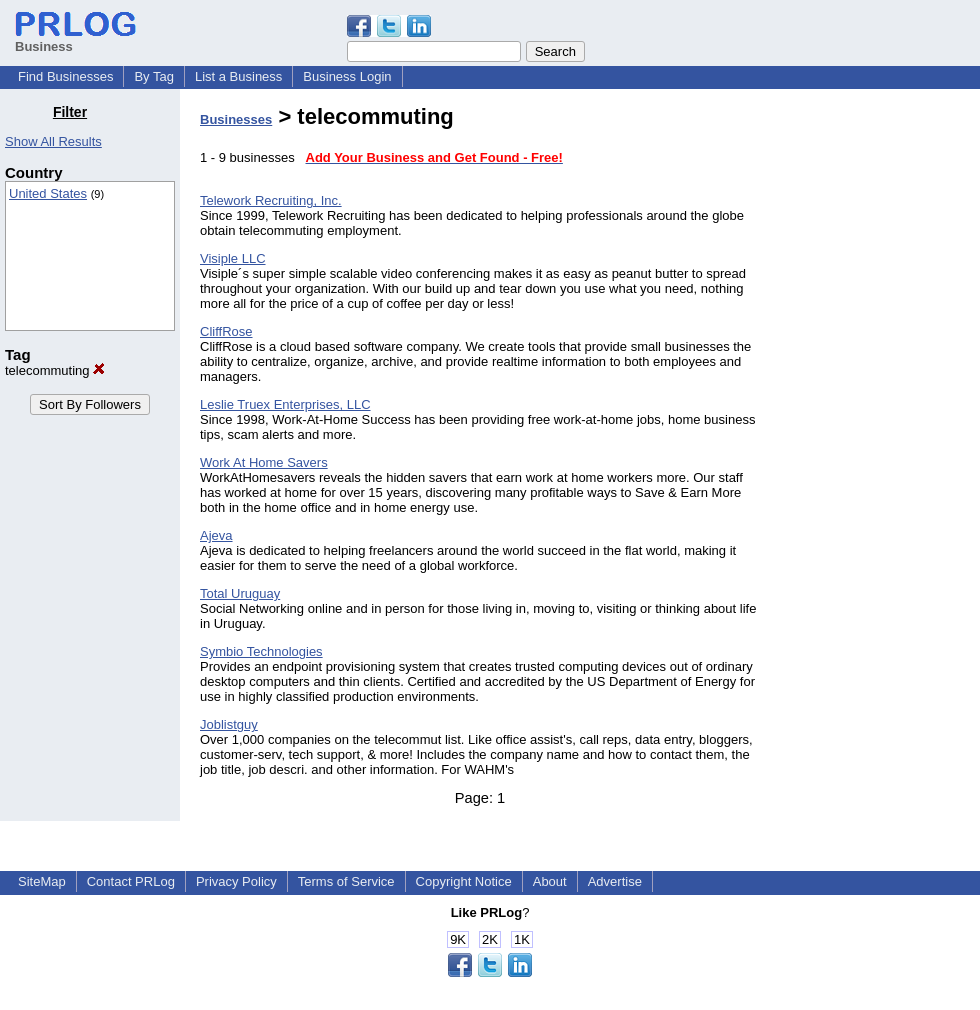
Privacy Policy (236, 881)
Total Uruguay (240, 593)
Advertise (615, 881)
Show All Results (53, 141)
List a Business (238, 76)
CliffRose (226, 331)
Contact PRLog (131, 881)
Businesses (236, 119)
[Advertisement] (878, 404)
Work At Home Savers (264, 462)
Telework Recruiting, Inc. (271, 200)
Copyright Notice (464, 881)
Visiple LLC (233, 258)
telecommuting (55, 370)
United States (48, 193)
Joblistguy (229, 724)
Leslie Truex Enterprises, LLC (285, 404)
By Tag (154, 76)
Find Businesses (65, 76)
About (550, 881)
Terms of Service (346, 881)
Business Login (347, 76)
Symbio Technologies (261, 651)
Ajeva (216, 535)
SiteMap (42, 881)
